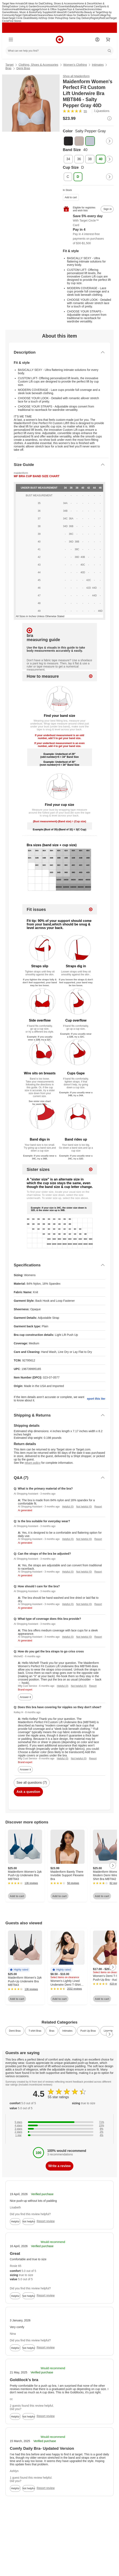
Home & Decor (85, 3)
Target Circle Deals (19, 18)
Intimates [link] (67, 2030)
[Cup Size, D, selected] (78, 177)
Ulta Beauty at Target (91, 12)
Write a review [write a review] (59, 2166)
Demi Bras (23, 68)
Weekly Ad (35, 18)
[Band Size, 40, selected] (100, 159)
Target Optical (22, 15)
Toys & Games (75, 9)
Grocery (41, 6)
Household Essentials (58, 6)
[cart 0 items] (108, 39)
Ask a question (28, 1791)
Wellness (25, 9)
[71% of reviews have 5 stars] (59, 2122)
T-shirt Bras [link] (35, 2030)
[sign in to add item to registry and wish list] (107, 209)
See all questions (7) (31, 1782)
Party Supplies (44, 12)
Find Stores (15, 21)
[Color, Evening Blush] (79, 141)
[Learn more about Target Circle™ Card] (88, 221)
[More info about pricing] (109, 118)
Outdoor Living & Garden (23, 6)
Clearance (42, 15)
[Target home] (59, 39)
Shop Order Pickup (52, 18)
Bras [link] (51, 2030)
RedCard (105, 18)
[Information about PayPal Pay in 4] (88, 237)
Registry (95, 18)
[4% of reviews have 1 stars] (59, 2135)
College (102, 15)
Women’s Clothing (75, 64)
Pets (76, 12)
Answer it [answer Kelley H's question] (25, 1769)
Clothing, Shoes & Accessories (60, 3)
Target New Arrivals (13, 3)
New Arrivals (55, 15)
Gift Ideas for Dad (33, 3)
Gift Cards (68, 12)
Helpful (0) (68, 1506)
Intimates (98, 64)
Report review (46, 2221)
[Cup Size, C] (68, 177)
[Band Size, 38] (89, 159)
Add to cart (71, 197)
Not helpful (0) (84, 1506)
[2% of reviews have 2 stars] (59, 2131)
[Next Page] (109, 141)
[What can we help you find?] (59, 50)
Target (9, 64)
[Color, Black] (68, 141)
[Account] (97, 39)
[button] (19, 1969)
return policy (32, 1462)
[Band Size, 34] (68, 159)
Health (16, 9)
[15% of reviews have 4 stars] (59, 2125)
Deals (33, 15)
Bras (8, 68)
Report (98, 1506)
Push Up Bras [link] (88, 2030)
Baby (72, 6)
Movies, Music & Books (23, 12)
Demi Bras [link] (15, 2030)
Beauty (79, 6)
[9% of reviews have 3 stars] (59, 2128)
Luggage (35, 9)
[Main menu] (10, 39)
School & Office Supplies (53, 9)
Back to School (89, 15)
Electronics (89, 9)
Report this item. (96, 1398)
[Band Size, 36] (79, 159)
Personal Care (91, 6)
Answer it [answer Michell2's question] (25, 1697)
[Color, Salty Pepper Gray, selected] (90, 141)
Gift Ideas (57, 12)
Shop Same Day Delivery (76, 18)
